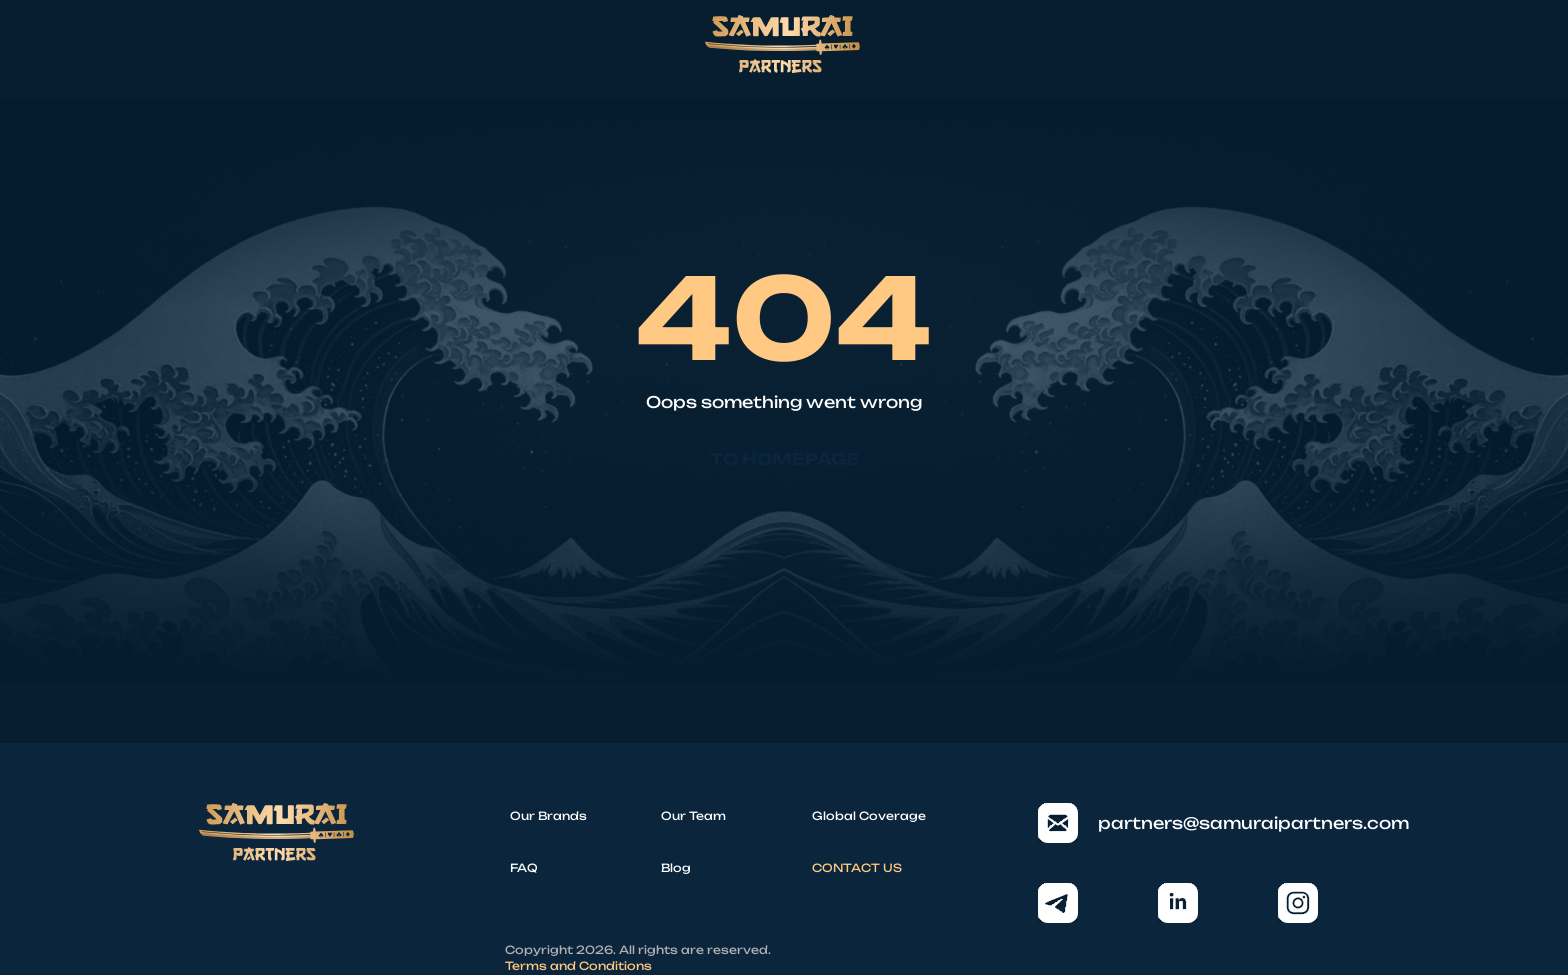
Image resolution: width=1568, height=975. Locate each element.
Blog (676, 868)
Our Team (693, 816)
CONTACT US (857, 868)
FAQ (524, 868)
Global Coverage (869, 816)
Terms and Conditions (578, 966)
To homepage (784, 459)
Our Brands (548, 816)
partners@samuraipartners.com (1203, 823)
